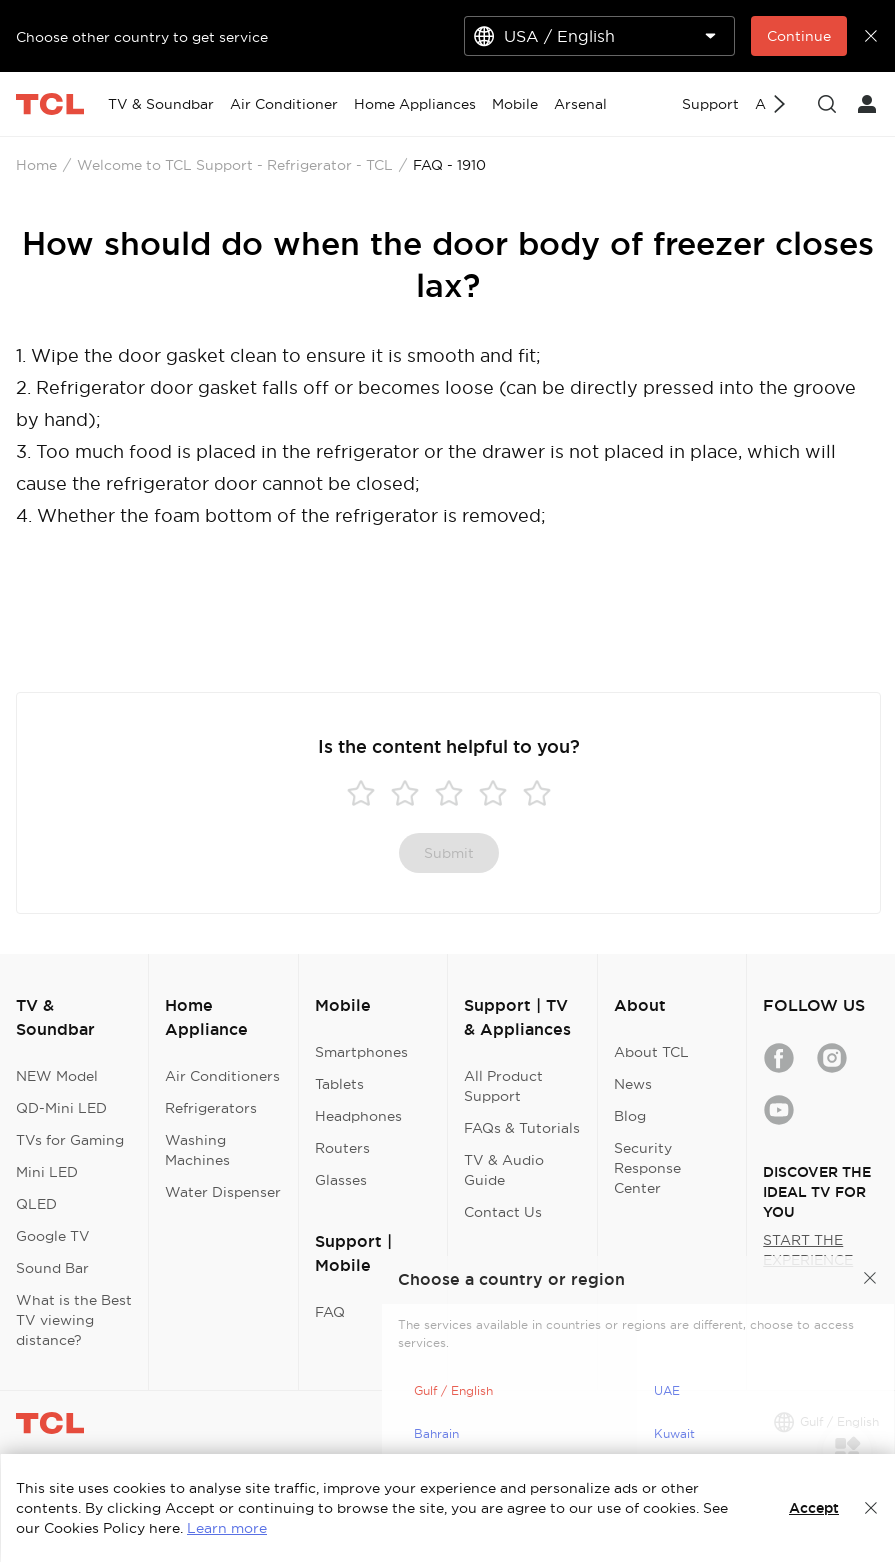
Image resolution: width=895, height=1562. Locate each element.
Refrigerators (211, 1108)
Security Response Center (647, 1168)
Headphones (358, 1116)
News (633, 1084)
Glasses (341, 1180)
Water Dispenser (223, 1192)
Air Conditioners (222, 1076)
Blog (630, 1116)
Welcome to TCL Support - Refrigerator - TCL (235, 165)
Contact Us (503, 1212)
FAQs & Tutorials (522, 1128)
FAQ (330, 1312)
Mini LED (47, 1172)
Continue (799, 36)
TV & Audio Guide (504, 1170)
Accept (814, 1508)
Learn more (227, 1528)
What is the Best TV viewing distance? (74, 1320)
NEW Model (57, 1076)
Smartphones (361, 1052)
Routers (342, 1148)
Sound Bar (52, 1268)
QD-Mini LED (61, 1108)
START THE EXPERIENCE (808, 1250)
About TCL (651, 1052)
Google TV (53, 1236)
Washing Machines (197, 1150)
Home (36, 165)
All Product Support (503, 1086)
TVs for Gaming (70, 1140)
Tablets (339, 1084)
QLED (36, 1204)
